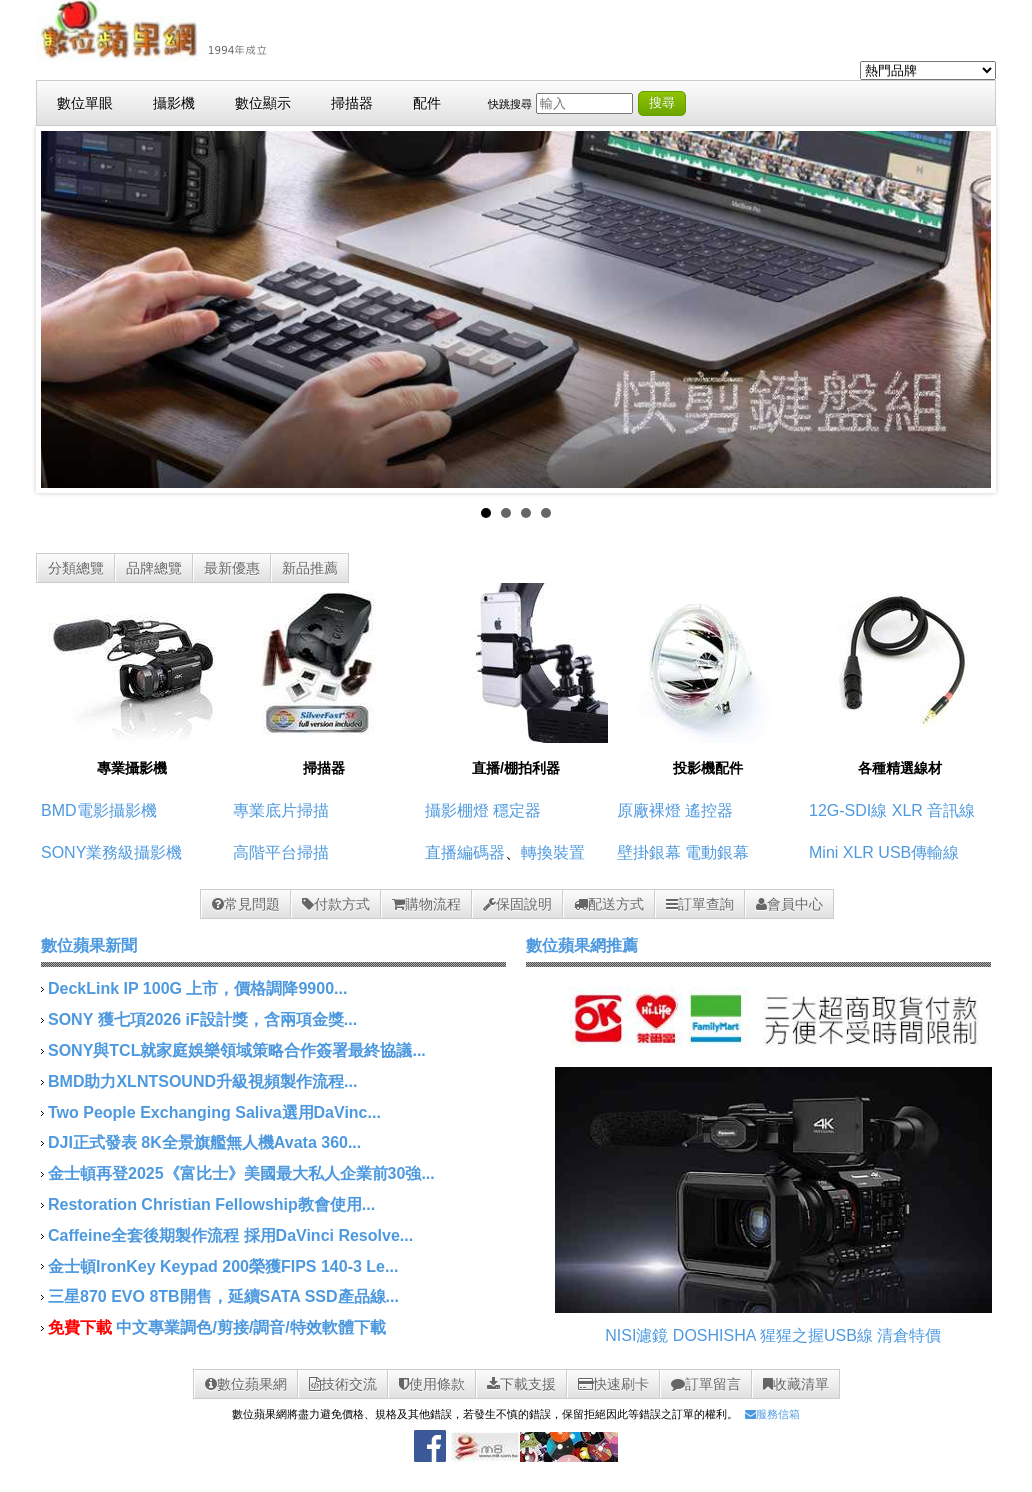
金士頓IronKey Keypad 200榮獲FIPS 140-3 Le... (223, 1266)
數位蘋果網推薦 (582, 945)
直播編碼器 (465, 852)
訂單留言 (706, 1384)
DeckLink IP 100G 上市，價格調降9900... (197, 988)
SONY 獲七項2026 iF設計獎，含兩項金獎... (202, 1019)
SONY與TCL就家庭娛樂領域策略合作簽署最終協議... (237, 1050)
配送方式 (609, 904)
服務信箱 (772, 1414)
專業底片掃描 (281, 810)
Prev (67, 310)
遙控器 (709, 810)
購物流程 (426, 904)
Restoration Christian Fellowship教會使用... (211, 1204)
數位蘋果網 (246, 1384)
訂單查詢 (700, 904)
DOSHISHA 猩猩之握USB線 (773, 1335)
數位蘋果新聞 (89, 945)
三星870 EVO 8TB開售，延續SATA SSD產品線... (223, 1296)
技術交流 (343, 1384)
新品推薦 (310, 568)
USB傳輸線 (918, 852)
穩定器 (517, 810)
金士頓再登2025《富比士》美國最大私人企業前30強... (241, 1173)
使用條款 (432, 1384)
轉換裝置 (553, 852)
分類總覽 (76, 568)
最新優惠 (232, 568)
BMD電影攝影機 (99, 810)
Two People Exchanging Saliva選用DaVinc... (214, 1112)
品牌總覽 (154, 568)
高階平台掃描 (281, 852)
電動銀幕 (717, 852)
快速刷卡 (613, 1384)
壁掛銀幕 (649, 852)
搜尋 (662, 102)
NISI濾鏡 (636, 1335)
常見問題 (246, 904)
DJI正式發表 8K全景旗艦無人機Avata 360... (204, 1142)
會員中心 (789, 904)
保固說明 (517, 904)
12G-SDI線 (848, 810)
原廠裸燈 (649, 810)
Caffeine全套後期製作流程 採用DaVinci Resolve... (230, 1235)
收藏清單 (796, 1384)
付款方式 (336, 904)
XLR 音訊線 (934, 810)
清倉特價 (909, 1335)
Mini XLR (841, 852)
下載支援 (521, 1384)
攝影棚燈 (457, 810)
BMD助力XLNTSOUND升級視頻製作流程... (202, 1081)
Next (965, 310)
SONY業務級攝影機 (111, 852)
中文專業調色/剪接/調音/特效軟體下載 (250, 1327)
